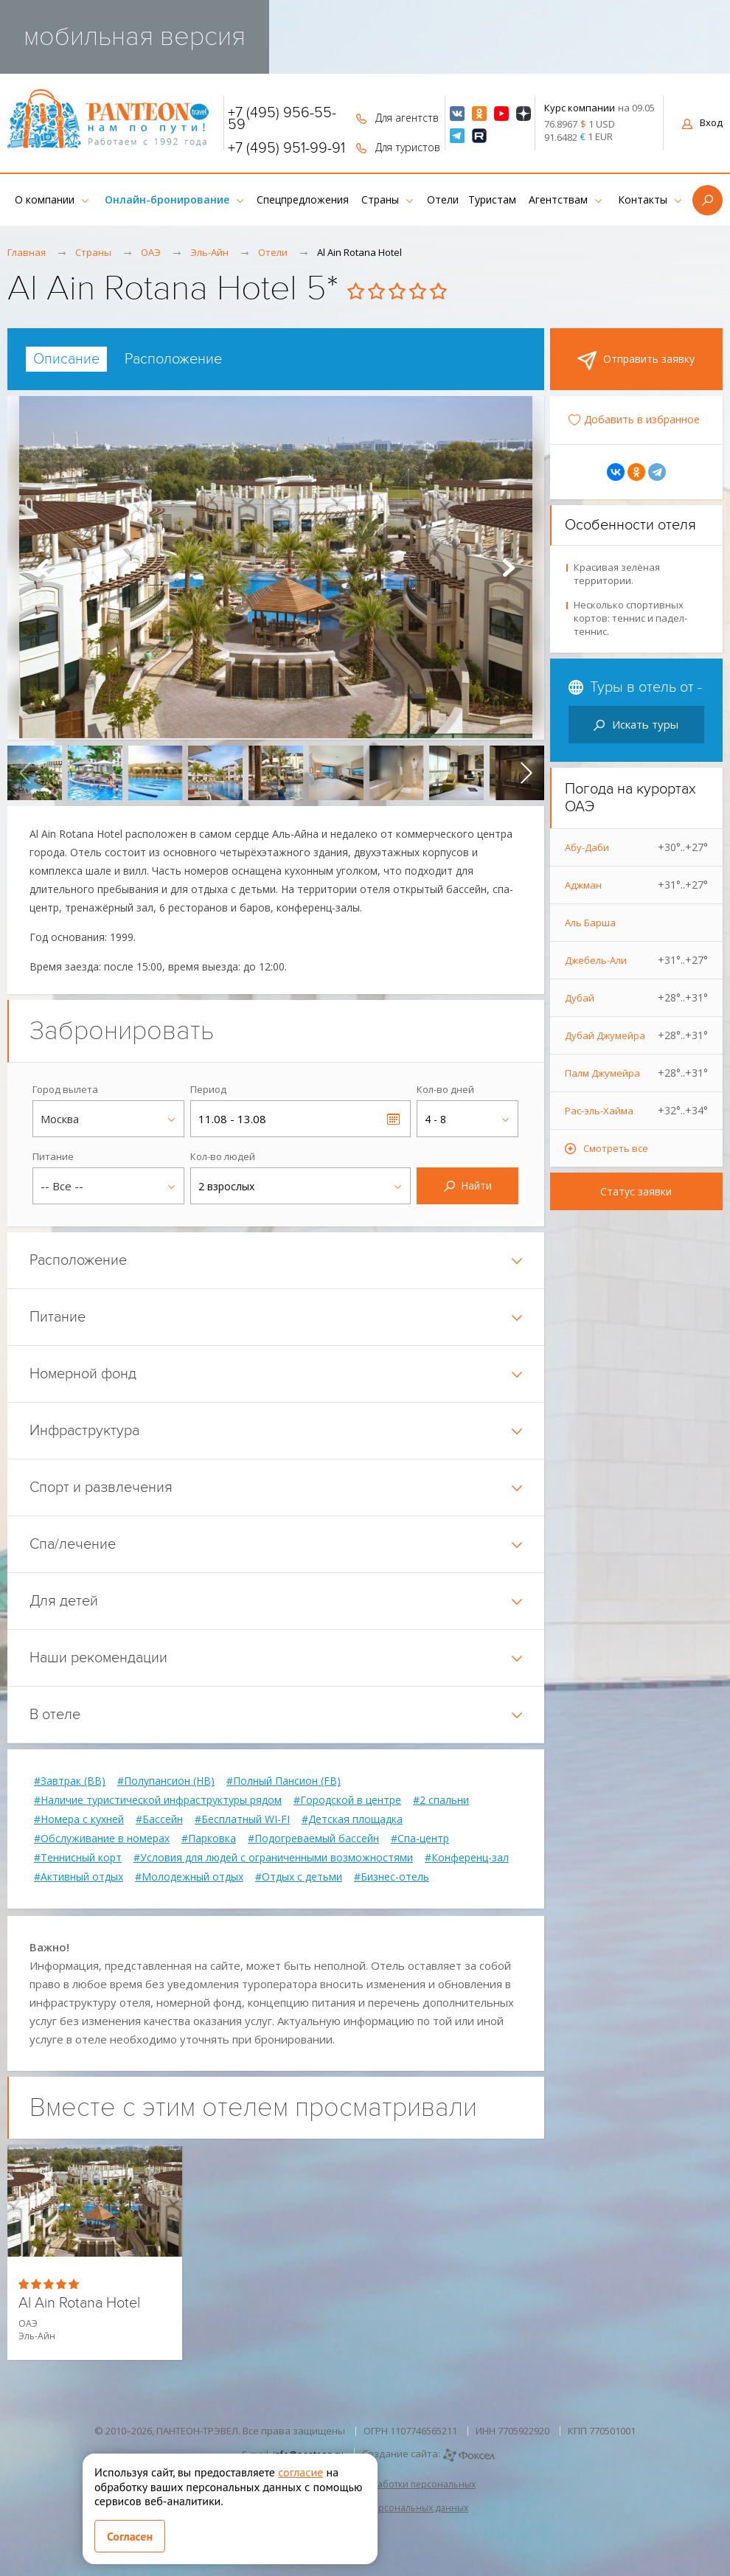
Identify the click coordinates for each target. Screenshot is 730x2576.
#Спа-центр (420, 1838)
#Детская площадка (352, 1819)
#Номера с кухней (79, 1819)
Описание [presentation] (66, 359)
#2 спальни (441, 1800)
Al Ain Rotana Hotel (79, 2303)
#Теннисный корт (78, 1858)
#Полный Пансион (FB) (283, 1781)
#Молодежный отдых (189, 1877)
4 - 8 (435, 1119)
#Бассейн (159, 1819)
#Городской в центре (347, 1800)
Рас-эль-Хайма (637, 1110)
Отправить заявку (636, 360)
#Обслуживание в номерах (102, 1838)
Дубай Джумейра (637, 1035)
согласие (300, 2472)
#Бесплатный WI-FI (242, 1819)
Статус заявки (636, 1191)
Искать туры (636, 724)
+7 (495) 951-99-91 (286, 148)
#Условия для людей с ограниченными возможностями (273, 1858)
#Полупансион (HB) (166, 1781)
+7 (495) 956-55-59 (282, 119)
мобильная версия (135, 36)
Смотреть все (615, 1148)
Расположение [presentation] (173, 359)
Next (508, 567)
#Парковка (208, 1838)
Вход (702, 122)
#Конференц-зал (467, 1858)
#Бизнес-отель (391, 1877)
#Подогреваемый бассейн (313, 1838)
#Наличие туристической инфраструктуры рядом (158, 1800)
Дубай (637, 997)
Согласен (130, 2536)
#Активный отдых (78, 1877)
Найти (468, 1185)
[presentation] (25, 773)
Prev (42, 567)
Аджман (637, 885)
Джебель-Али (637, 960)
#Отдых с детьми (298, 1877)
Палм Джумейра (637, 1073)
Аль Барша (590, 922)
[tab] (66, 359)
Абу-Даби (637, 847)
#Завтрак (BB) (69, 1781)
